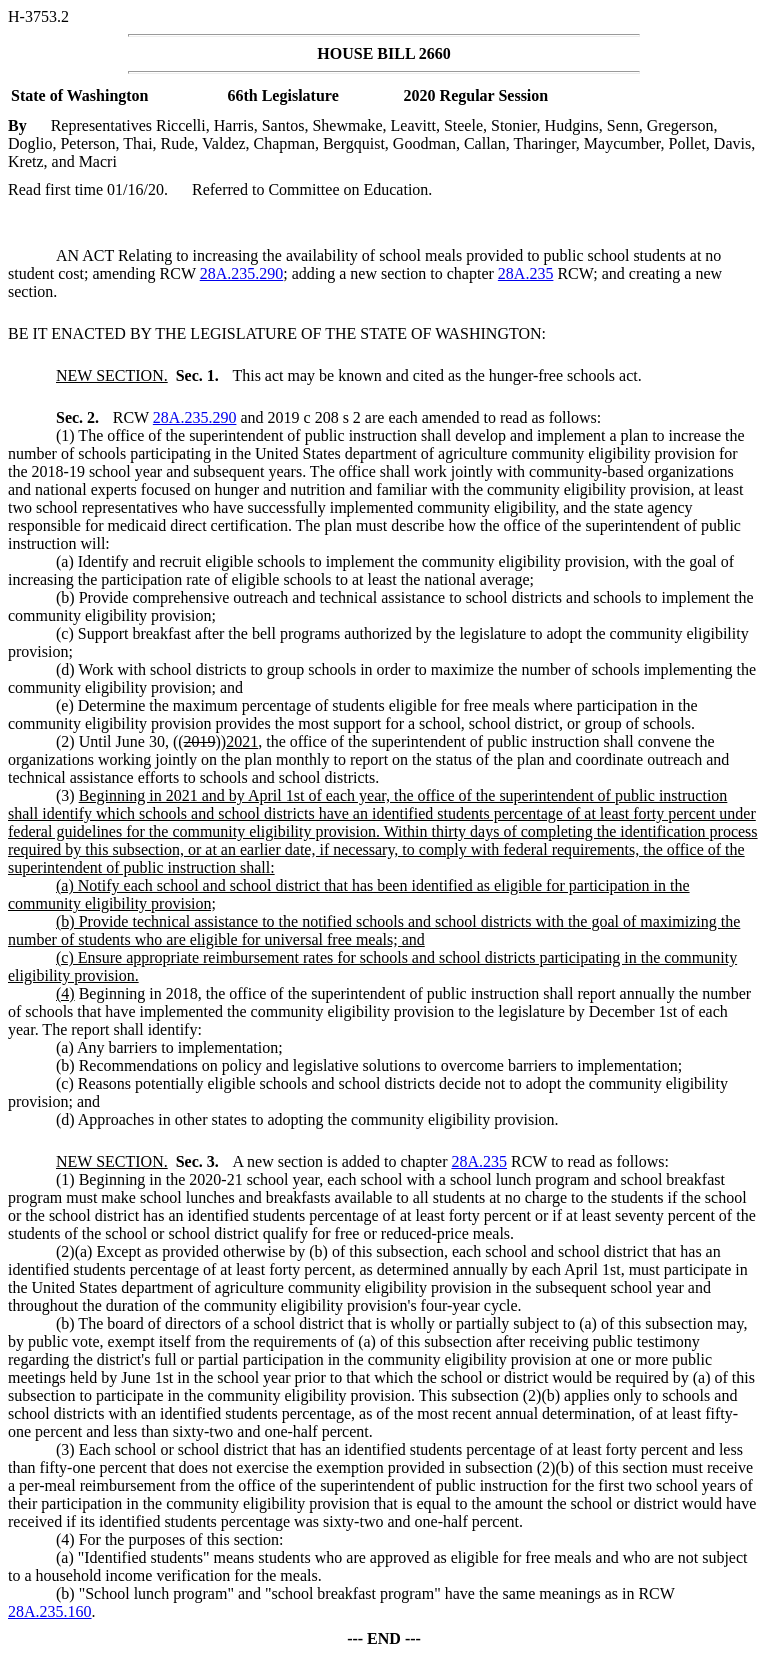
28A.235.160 (50, 1611)
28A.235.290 (242, 273)
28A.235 (526, 273)
